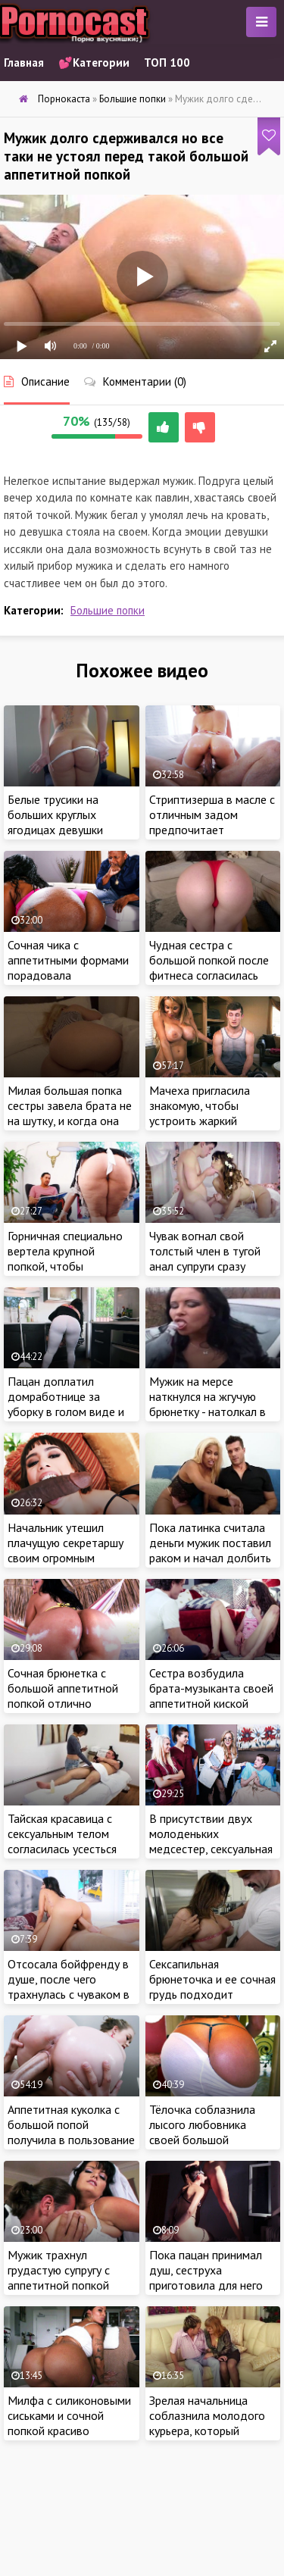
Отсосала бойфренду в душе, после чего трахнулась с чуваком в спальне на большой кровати (69, 1994)
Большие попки (107, 610)
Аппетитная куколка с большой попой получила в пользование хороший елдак (71, 2132)
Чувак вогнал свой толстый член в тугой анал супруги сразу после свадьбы (205, 1258)
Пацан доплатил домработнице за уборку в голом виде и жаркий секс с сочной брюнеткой (66, 1411)
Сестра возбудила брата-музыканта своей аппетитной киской (211, 1688)
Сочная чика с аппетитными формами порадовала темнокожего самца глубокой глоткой (68, 975)
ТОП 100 (167, 62)
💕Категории (94, 62)
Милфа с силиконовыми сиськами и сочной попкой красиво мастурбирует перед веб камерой (69, 2430)
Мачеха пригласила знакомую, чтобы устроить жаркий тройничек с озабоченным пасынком (211, 1120)
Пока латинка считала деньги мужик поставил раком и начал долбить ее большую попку (210, 1550)
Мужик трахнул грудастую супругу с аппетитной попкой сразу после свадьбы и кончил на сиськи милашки (67, 2292)
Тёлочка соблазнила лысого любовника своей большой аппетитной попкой (202, 2132)
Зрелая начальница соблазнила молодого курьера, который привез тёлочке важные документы (211, 2430)
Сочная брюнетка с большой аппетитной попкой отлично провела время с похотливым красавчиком (63, 1710)
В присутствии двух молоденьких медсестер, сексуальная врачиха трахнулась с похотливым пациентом (211, 1849)
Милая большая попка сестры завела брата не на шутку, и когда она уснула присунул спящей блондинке (70, 1120)
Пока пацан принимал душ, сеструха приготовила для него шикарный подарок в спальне (206, 2285)
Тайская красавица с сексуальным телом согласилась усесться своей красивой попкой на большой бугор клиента (68, 1856)
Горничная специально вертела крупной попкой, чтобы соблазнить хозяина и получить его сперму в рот (65, 1273)
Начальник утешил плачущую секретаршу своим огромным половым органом (65, 1550)
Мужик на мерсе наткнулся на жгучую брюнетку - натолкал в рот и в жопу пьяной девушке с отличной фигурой (207, 1419)
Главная (24, 62)
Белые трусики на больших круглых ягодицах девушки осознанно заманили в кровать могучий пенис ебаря (67, 837)
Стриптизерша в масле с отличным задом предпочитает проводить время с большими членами (212, 830)
